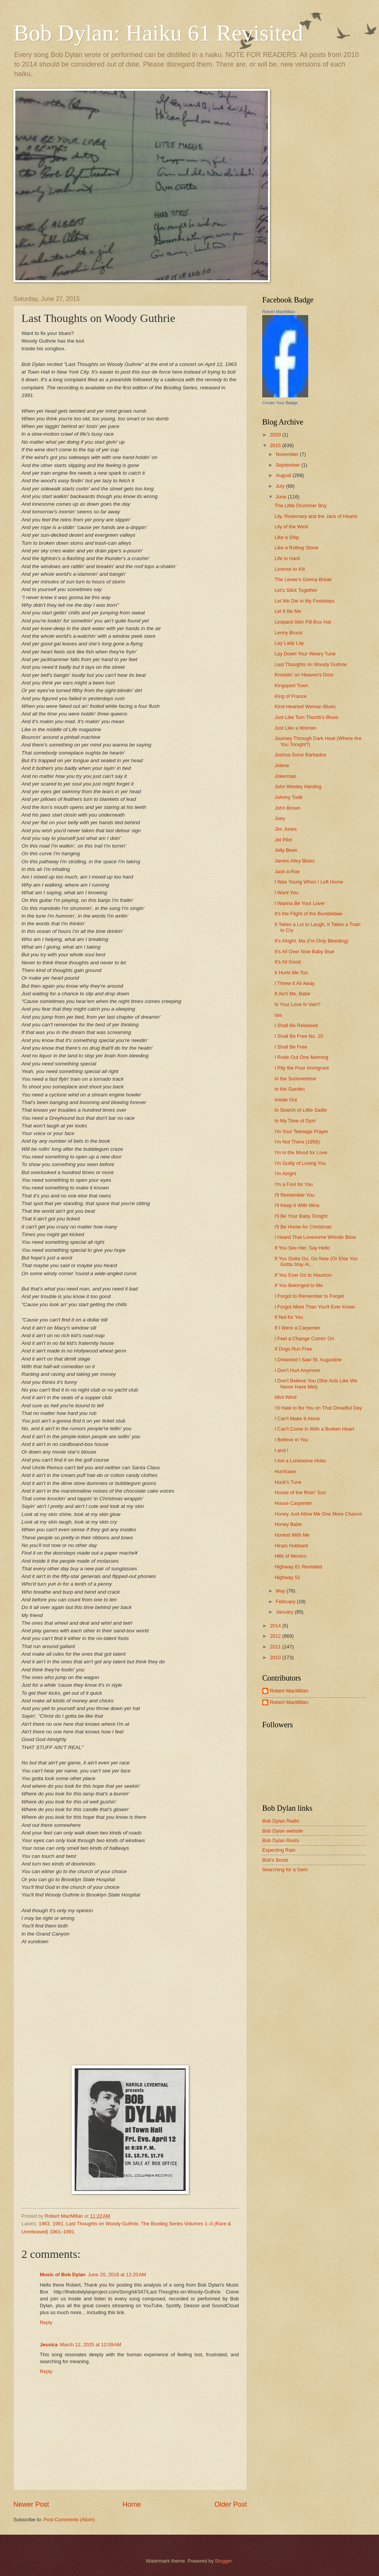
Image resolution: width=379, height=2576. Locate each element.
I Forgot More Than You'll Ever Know (314, 1307)
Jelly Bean (285, 850)
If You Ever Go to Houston (303, 1275)
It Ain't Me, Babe (292, 993)
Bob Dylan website (282, 1831)
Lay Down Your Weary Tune (304, 654)
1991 (58, 2223)
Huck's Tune (287, 1482)
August (284, 475)
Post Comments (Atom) (69, 2519)
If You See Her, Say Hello (302, 1248)
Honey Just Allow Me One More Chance (318, 1514)
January (285, 1612)
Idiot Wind (285, 1397)
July (281, 486)
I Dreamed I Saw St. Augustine (307, 1359)
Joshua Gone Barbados (300, 755)
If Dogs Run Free (293, 1349)
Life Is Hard (287, 558)
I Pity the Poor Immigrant (301, 1068)
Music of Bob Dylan (62, 2274)
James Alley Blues (294, 861)
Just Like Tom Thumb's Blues (306, 717)
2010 (276, 1657)
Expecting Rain (279, 1850)
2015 (276, 445)
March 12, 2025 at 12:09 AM (90, 2344)
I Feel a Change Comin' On (304, 1338)
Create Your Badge (280, 402)
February (286, 1601)
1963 (44, 2223)
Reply (46, 2322)
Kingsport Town (291, 685)
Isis (278, 1015)
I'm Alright (285, 1173)
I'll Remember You (294, 1195)
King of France (290, 696)
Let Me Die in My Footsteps (304, 601)
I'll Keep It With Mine (296, 1205)
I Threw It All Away (294, 983)
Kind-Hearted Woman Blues (304, 706)
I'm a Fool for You (293, 1184)
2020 (276, 435)
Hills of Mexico (290, 1556)
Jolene (281, 765)
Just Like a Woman (295, 728)
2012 (276, 1636)
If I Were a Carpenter (297, 1328)
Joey (279, 818)
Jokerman (285, 776)
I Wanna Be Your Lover (299, 903)
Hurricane (285, 1471)
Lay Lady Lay (289, 643)
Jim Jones (285, 829)
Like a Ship (286, 537)
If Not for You (288, 1317)
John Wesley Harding (297, 786)
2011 (276, 1647)
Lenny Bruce (288, 632)
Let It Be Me (287, 611)
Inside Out (285, 1100)
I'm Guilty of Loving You (300, 1163)
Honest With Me (292, 1535)
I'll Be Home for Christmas (303, 1227)
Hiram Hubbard (291, 1546)
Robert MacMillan (278, 311)
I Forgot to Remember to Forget (309, 1296)
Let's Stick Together (295, 590)
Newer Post (31, 2504)
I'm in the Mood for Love (300, 1152)
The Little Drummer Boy (300, 505)
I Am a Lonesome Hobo (300, 1461)
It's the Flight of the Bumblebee (308, 913)
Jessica (49, 2344)
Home (132, 2504)
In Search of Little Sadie (300, 1110)
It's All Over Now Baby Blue (304, 951)
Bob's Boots (275, 1860)
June (282, 497)
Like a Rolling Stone (296, 547)
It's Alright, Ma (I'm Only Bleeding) (311, 941)
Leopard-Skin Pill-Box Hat (302, 622)
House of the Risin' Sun (300, 1492)
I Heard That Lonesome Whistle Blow (315, 1237)
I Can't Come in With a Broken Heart (314, 1429)
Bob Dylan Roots (280, 1840)
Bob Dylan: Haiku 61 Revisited (158, 33)
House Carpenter (293, 1503)
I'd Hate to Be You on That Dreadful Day (318, 1408)
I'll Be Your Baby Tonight (300, 1216)
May (281, 1591)
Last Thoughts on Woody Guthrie (102, 2223)
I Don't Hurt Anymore (297, 1370)
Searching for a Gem (285, 1869)
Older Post (230, 2504)
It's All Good (287, 962)
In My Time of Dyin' (295, 1121)
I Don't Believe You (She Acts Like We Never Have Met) (315, 1383)
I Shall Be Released (296, 1025)
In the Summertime (295, 1078)
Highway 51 (287, 1577)
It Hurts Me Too (291, 972)
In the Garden (289, 1089)
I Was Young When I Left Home (308, 882)
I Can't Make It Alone (297, 1418)
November (288, 454)
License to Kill (289, 569)
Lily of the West (291, 526)
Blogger (223, 2561)
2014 (276, 1626)
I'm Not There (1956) (297, 1142)
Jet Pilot (283, 840)
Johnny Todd (288, 797)
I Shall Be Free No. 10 (298, 1036)
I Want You (286, 892)
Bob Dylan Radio (280, 1821)
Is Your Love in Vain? (297, 1004)
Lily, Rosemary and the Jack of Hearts (316, 516)
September (288, 465)
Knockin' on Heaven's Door (304, 675)
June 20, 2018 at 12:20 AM (117, 2274)
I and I (281, 1450)
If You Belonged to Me (298, 1285)
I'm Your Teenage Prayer (301, 1131)
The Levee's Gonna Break (303, 579)
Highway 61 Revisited (298, 1567)
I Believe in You (291, 1439)
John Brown (287, 808)
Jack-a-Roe (287, 871)
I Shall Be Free (290, 1047)
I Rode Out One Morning (301, 1057)
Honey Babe (288, 1524)
